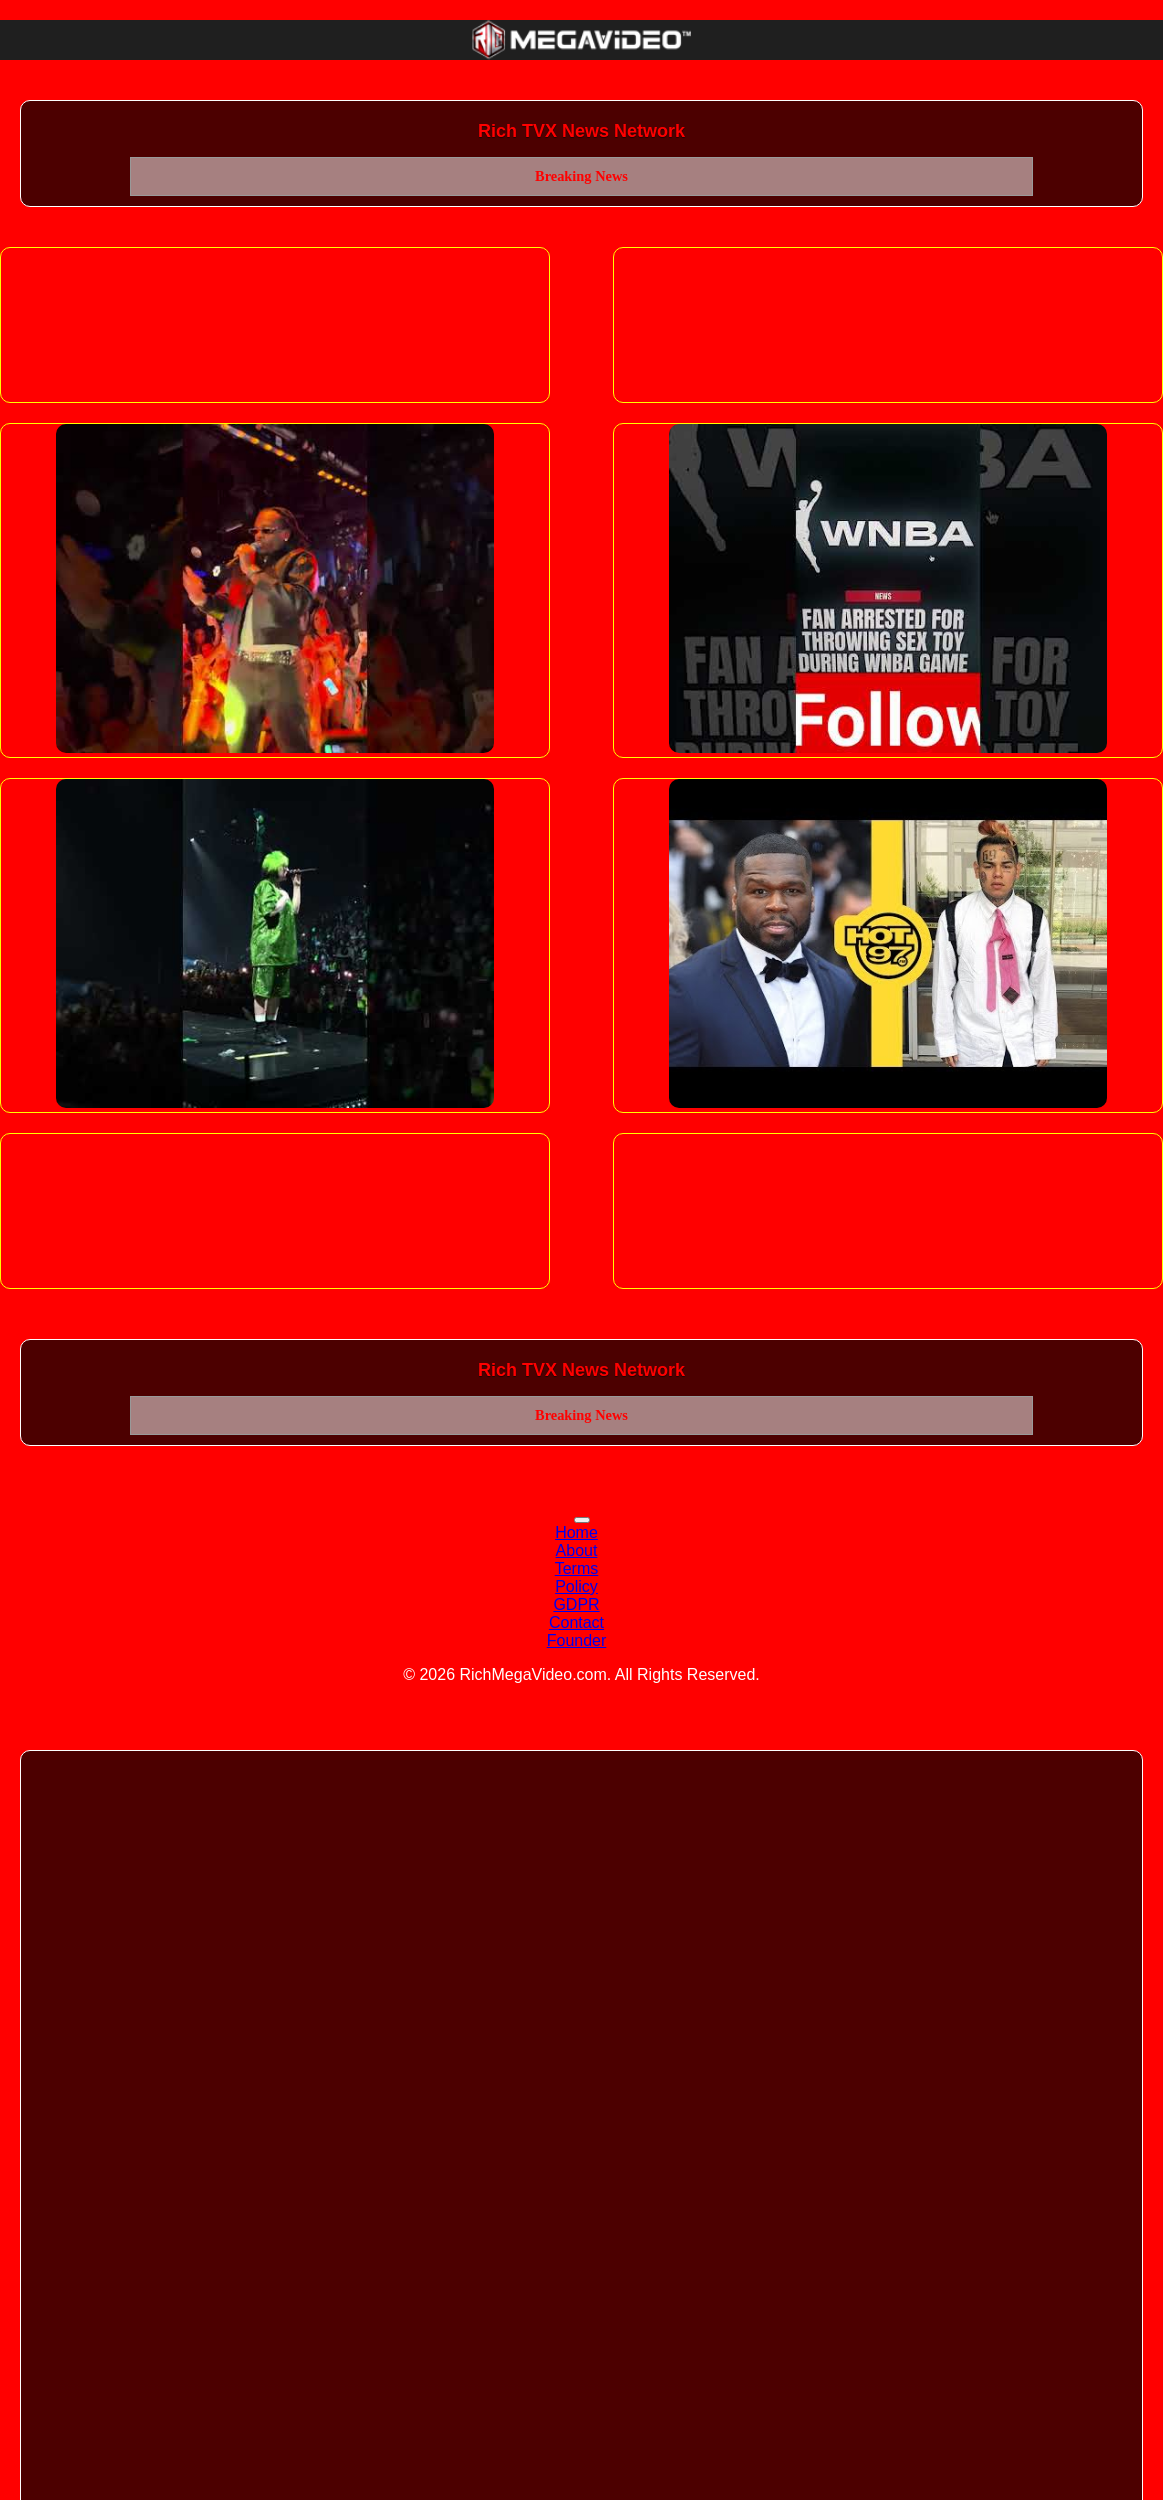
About (577, 1550)
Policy (576, 1586)
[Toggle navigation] (582, 1520)
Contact (576, 1622)
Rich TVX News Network (581, 131)
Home (576, 1532)
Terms (577, 1568)
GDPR (576, 1604)
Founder (577, 1640)
